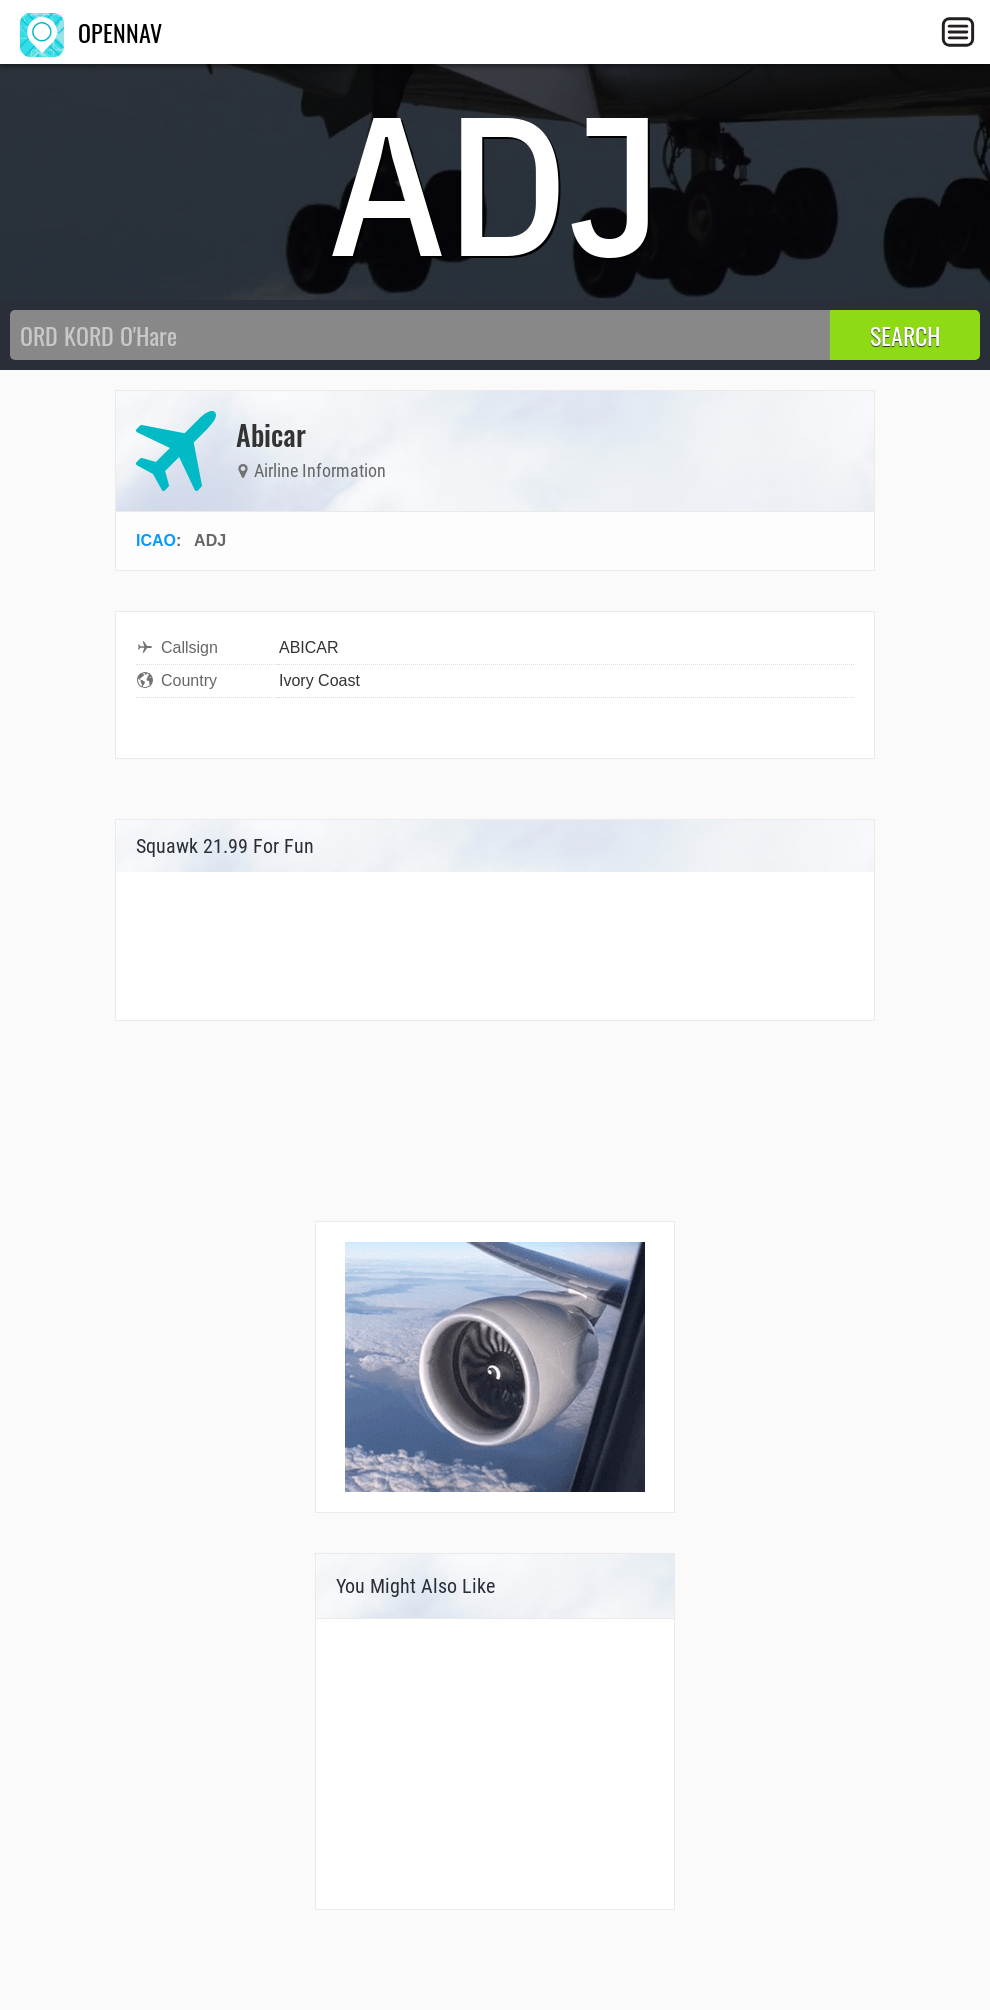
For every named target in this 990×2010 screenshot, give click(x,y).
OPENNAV (91, 32)
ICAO (156, 540)
